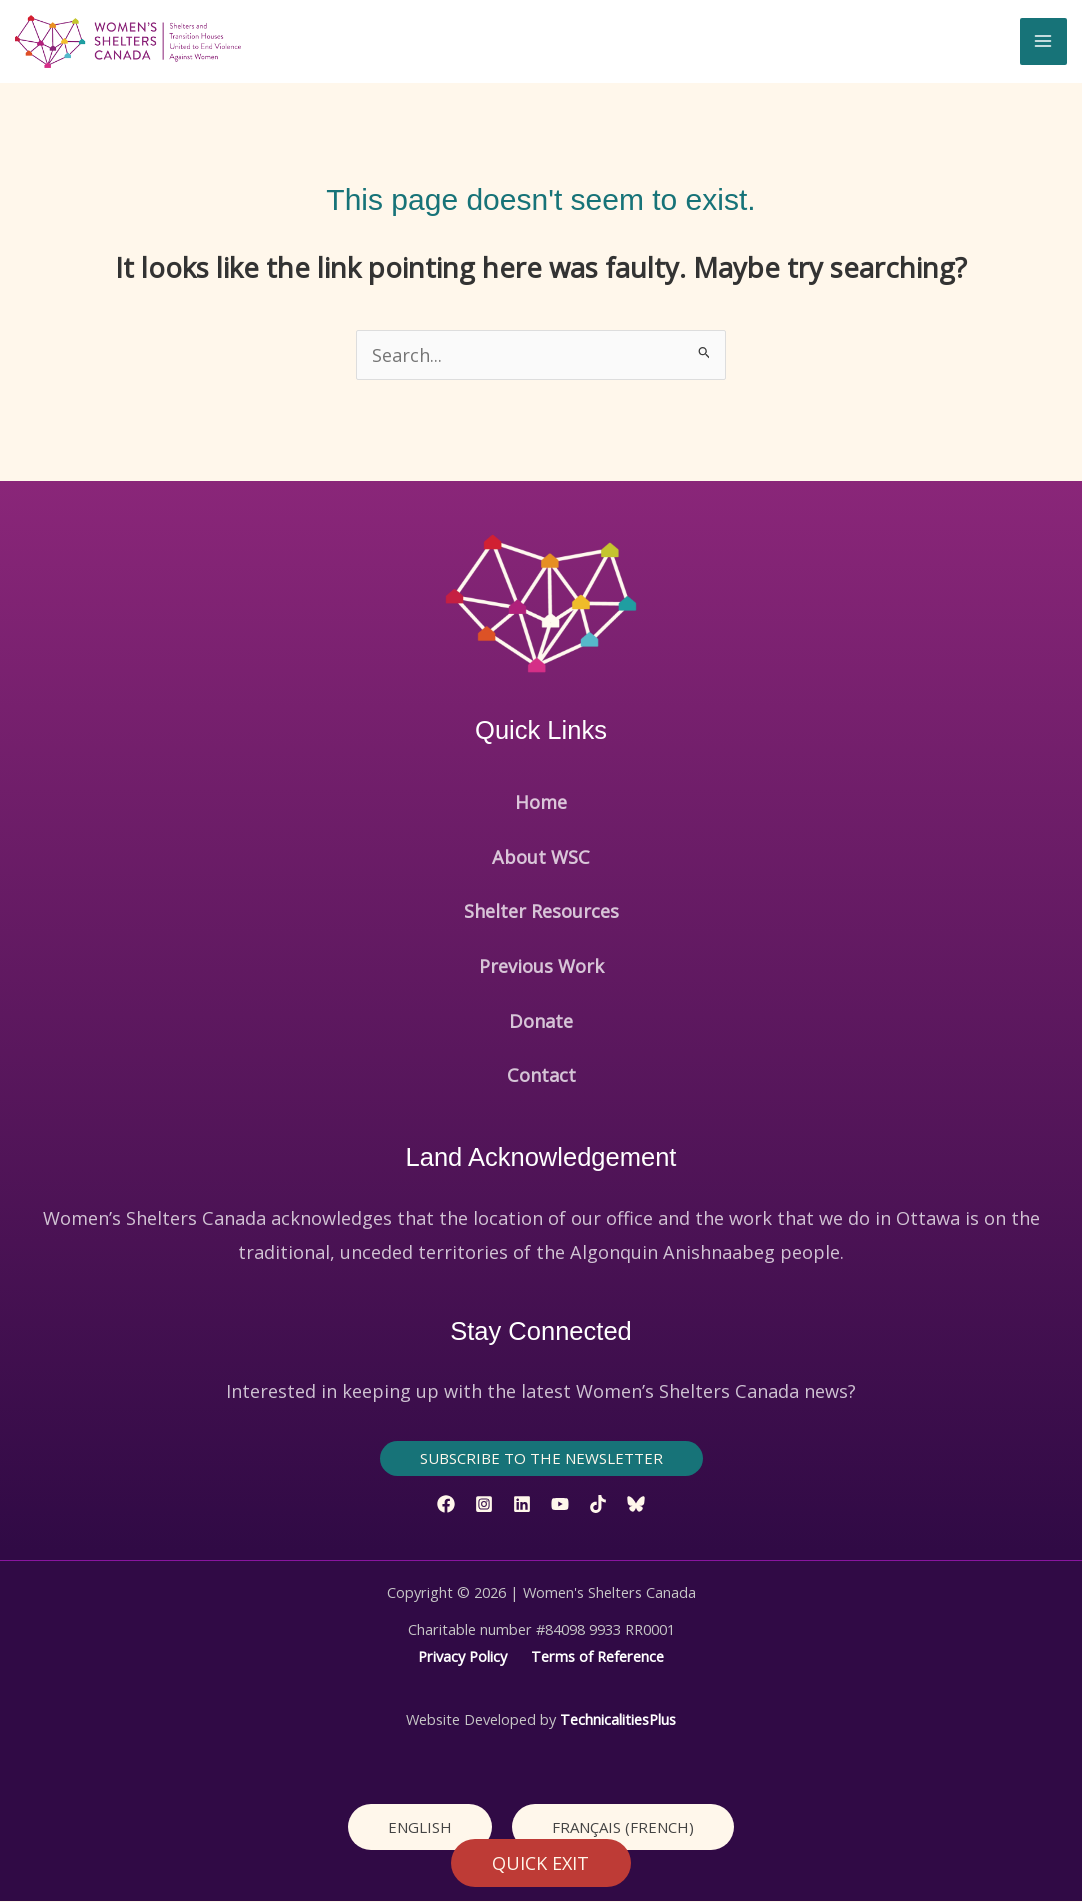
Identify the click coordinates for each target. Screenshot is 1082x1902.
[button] (541, 1459)
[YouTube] (560, 1505)
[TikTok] (598, 1505)
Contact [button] (541, 1076)
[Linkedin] (522, 1505)
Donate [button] (541, 1022)
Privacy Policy (462, 1657)
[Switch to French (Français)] (623, 1828)
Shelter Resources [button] (541, 912)
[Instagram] (484, 1505)
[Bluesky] (636, 1505)
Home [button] (541, 803)
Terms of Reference (597, 1657)
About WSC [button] (541, 858)
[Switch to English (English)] (420, 1828)
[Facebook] (446, 1505)
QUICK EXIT (541, 1863)
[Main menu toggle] (1043, 41)
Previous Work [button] (541, 967)
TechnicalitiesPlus (618, 1720)
